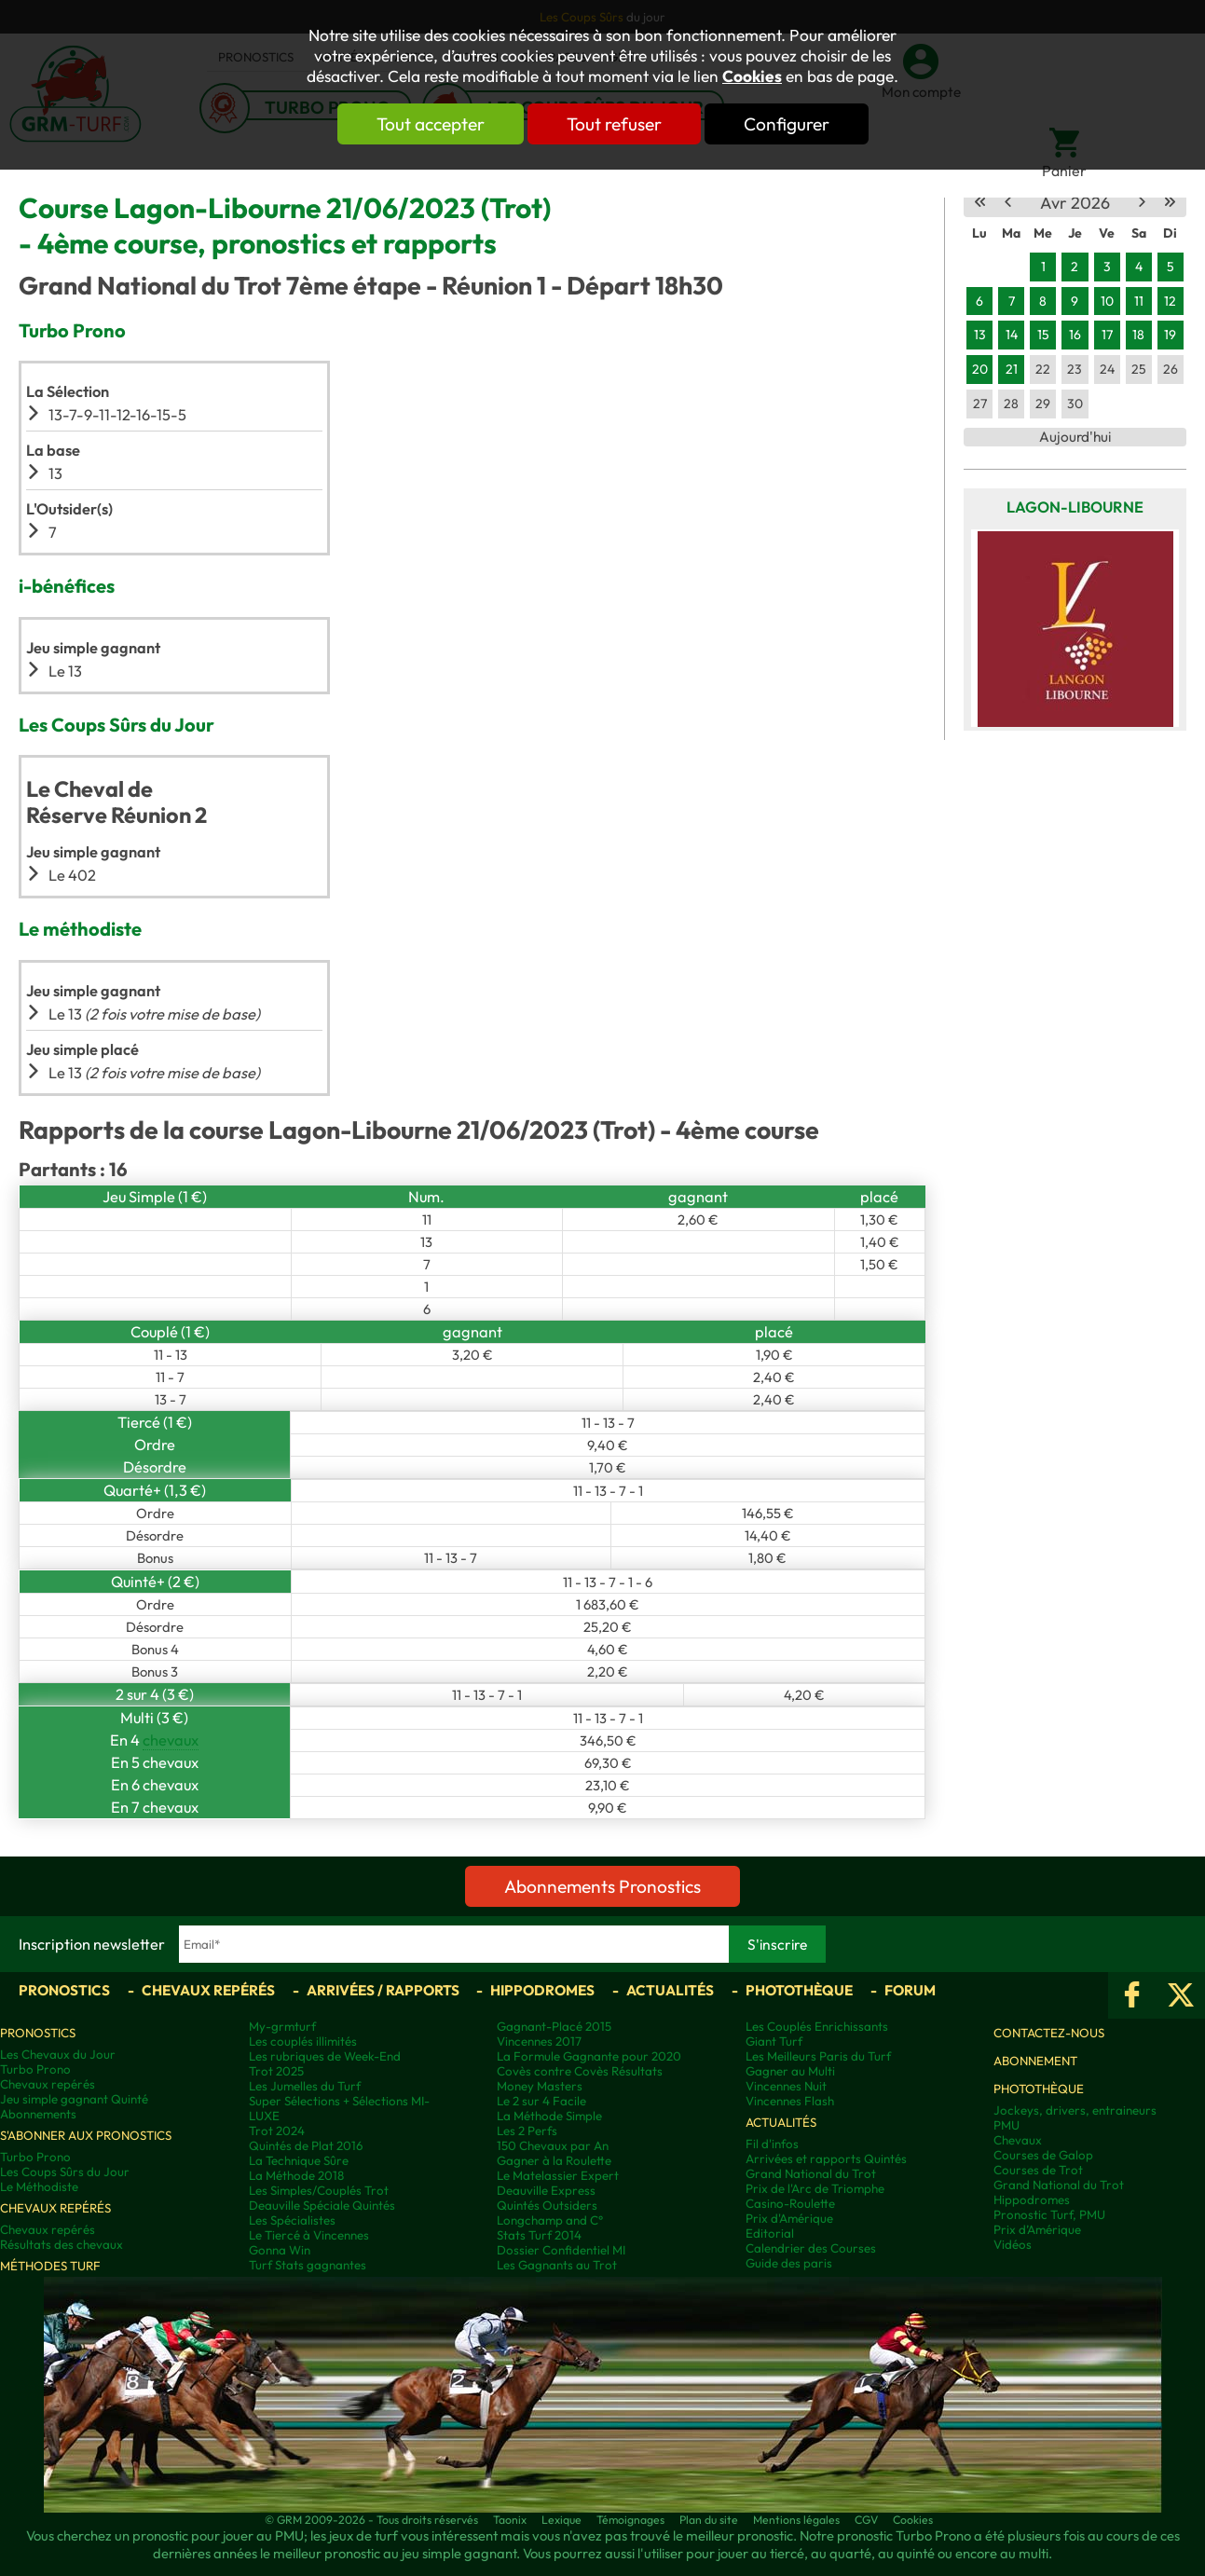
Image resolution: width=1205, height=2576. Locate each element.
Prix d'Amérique (789, 2218)
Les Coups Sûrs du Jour (65, 2171)
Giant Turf (774, 2041)
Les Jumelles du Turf (305, 2085)
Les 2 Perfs (527, 2130)
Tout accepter (431, 124)
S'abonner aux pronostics (85, 2135)
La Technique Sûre (299, 2160)
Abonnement (1035, 2060)
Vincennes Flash (790, 2100)
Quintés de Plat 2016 (306, 2145)
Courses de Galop (1043, 2154)
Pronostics (64, 1990)
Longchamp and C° (550, 2220)
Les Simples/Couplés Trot (319, 2190)
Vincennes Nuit (786, 2085)
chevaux (171, 1740)
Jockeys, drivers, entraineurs (1075, 2110)
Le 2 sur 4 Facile (541, 2100)
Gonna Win (279, 2249)
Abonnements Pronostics (602, 1886)
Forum (910, 1990)
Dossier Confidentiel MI (561, 2249)
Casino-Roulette (790, 2203)
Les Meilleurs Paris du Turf (818, 2055)
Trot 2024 (277, 2130)
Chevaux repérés (208, 1990)
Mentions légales (796, 2520)
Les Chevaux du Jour (58, 2054)
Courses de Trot (1038, 2169)
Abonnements (38, 2113)
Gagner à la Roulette (554, 2160)
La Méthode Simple (549, 2115)
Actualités (670, 1990)
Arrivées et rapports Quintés (826, 2158)
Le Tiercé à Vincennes (309, 2234)
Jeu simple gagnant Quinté (74, 2098)
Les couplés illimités (303, 2041)
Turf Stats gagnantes (307, 2264)
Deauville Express (546, 2190)
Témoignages (630, 2520)
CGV (866, 2520)
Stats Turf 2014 (539, 2234)
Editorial (770, 2233)
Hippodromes (542, 1990)
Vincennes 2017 (539, 2041)
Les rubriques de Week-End (325, 2055)
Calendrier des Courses (811, 2247)
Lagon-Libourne (1074, 507)
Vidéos (1012, 2244)
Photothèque (799, 1990)
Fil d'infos (772, 2143)
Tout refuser (614, 124)
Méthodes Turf (50, 2265)
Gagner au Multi (790, 2070)
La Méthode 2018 (296, 2175)
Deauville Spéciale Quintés (322, 2205)
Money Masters (539, 2085)
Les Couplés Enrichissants (817, 2026)
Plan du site (708, 2520)
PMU (1006, 2124)
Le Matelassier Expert (558, 2175)
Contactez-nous (1048, 2032)
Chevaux (1017, 2139)
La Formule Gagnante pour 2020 (589, 2055)
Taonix (510, 2520)
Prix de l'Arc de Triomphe (815, 2188)
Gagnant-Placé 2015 (554, 2026)
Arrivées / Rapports (383, 1990)
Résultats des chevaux (61, 2244)
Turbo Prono (35, 2069)
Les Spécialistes (292, 2220)
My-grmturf (282, 2026)
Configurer (786, 124)
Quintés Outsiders (547, 2205)
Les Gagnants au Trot (557, 2264)
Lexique (561, 2520)
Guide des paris (789, 2262)
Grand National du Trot (811, 2173)
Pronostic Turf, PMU (1049, 2214)
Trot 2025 (276, 2070)
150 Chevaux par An (553, 2145)
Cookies (752, 76)
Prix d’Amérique (1037, 2229)
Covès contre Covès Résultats (580, 2070)
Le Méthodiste (39, 2186)
